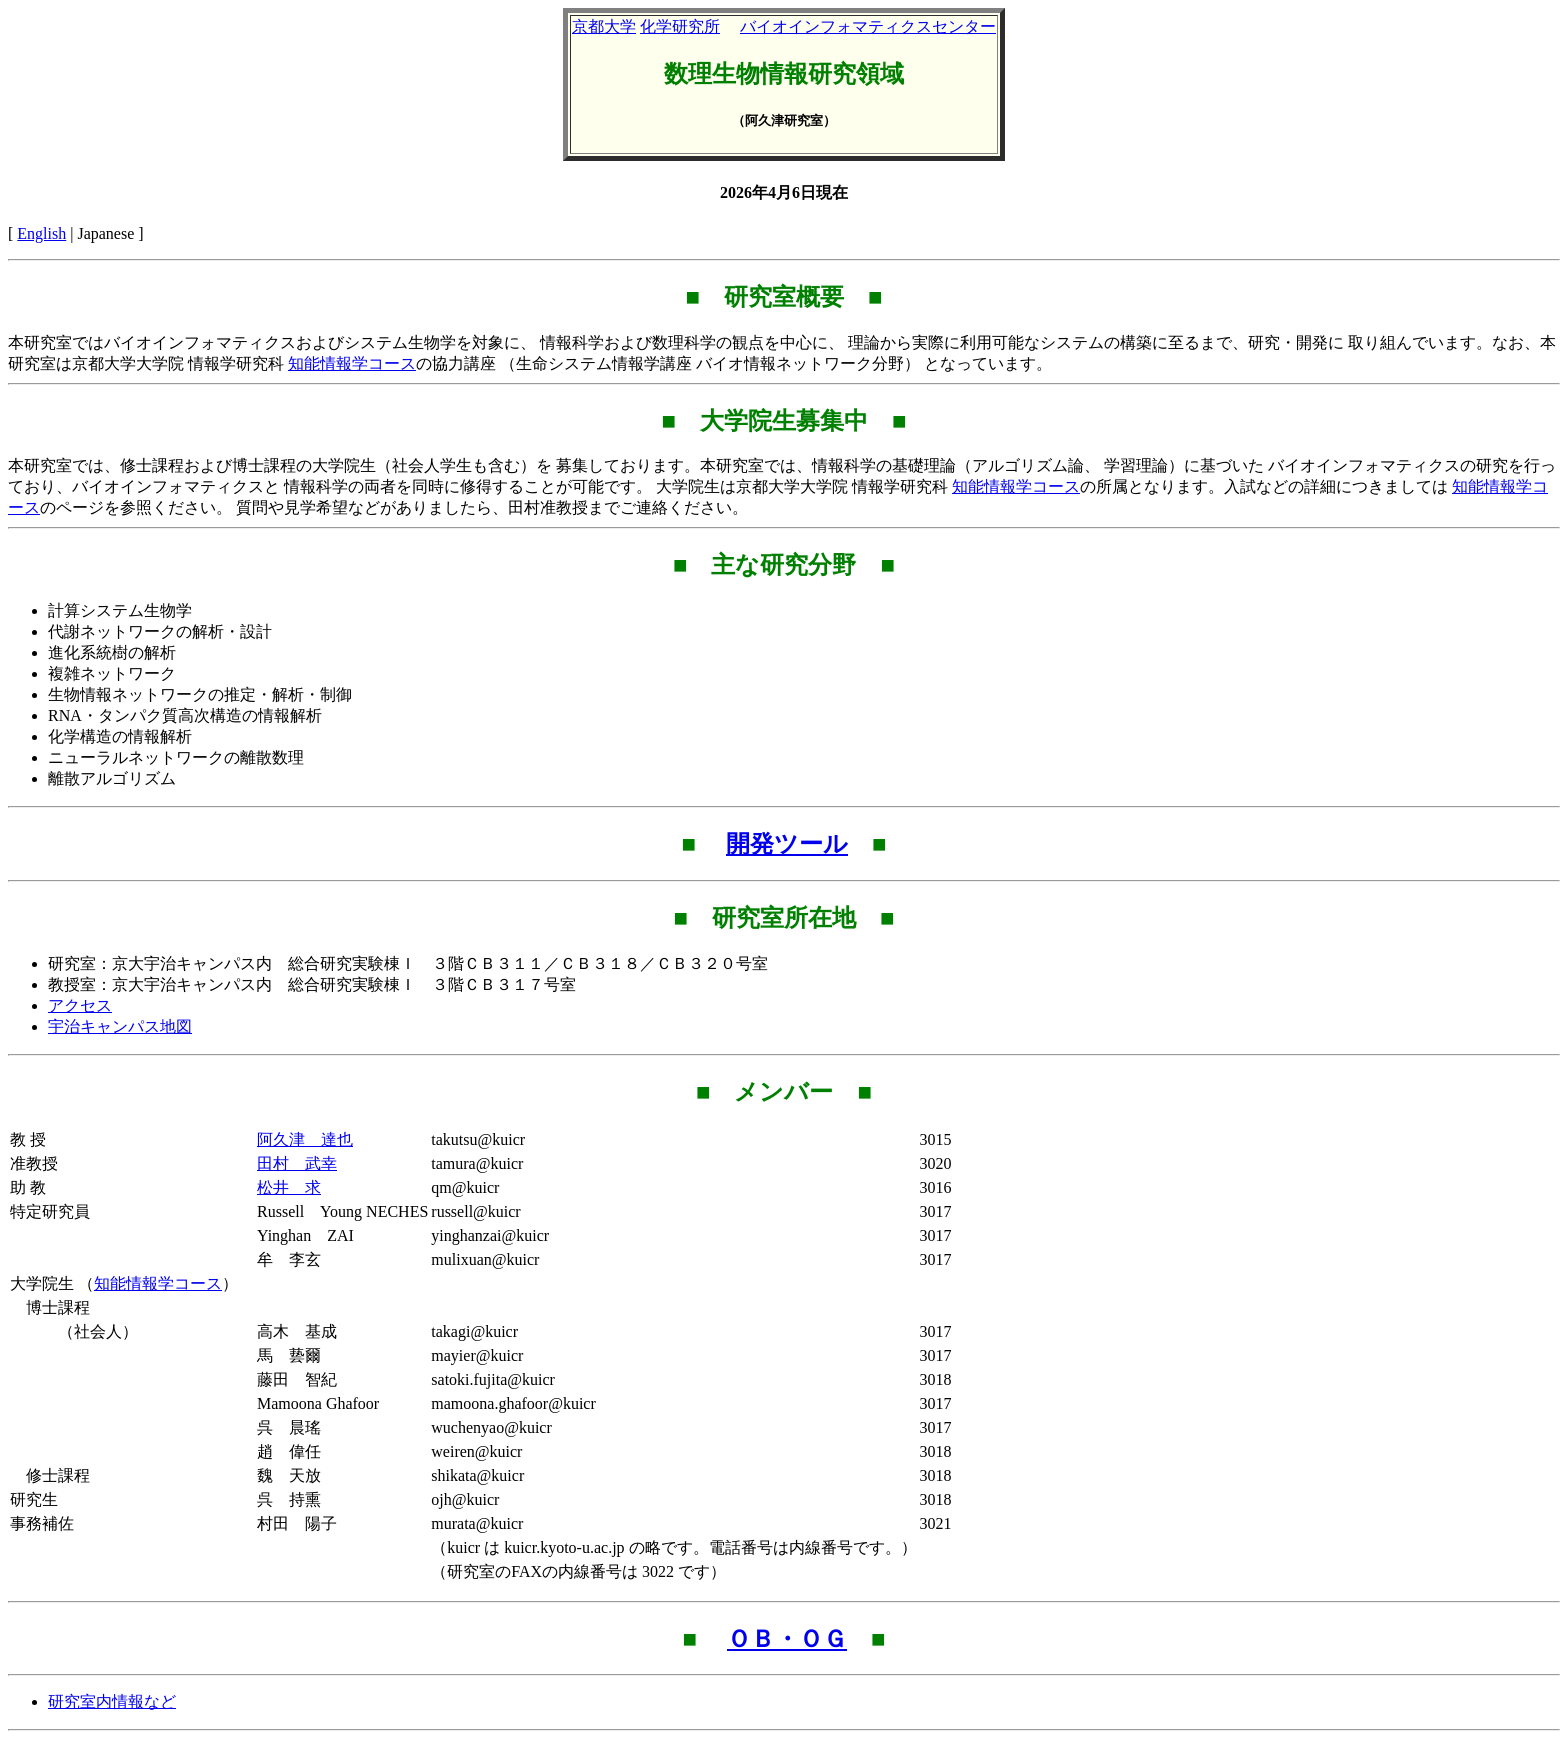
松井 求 (289, 1187)
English (41, 233)
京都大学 (604, 26)
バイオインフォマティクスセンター (868, 26)
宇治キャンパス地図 (120, 1026)
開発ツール (787, 844)
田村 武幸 (297, 1163)
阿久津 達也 (305, 1139)
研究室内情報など (112, 1701)
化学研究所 (680, 26)
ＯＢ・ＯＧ (787, 1639)
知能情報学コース (352, 363)
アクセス (80, 1005)
